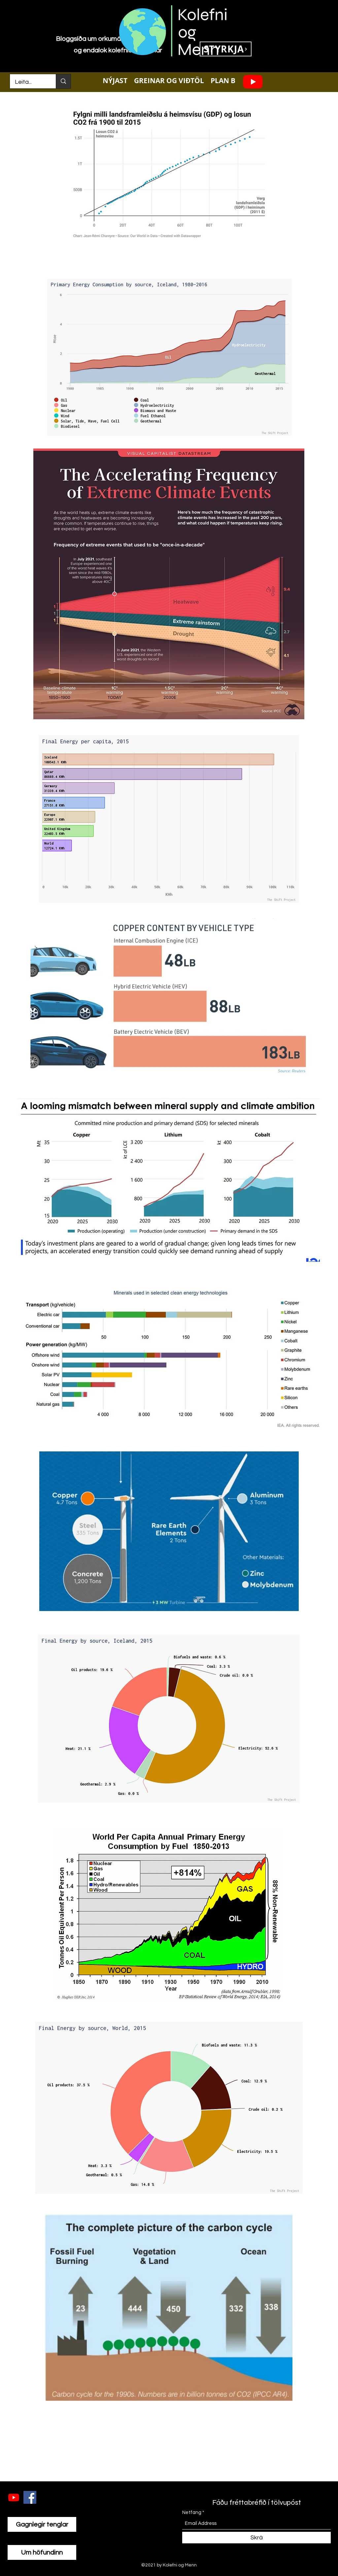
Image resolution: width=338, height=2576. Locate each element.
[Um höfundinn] (42, 2552)
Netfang (191, 2512)
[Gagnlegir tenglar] (42, 2524)
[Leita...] (28, 82)
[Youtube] (252, 81)
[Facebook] (29, 2497)
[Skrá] (256, 2537)
